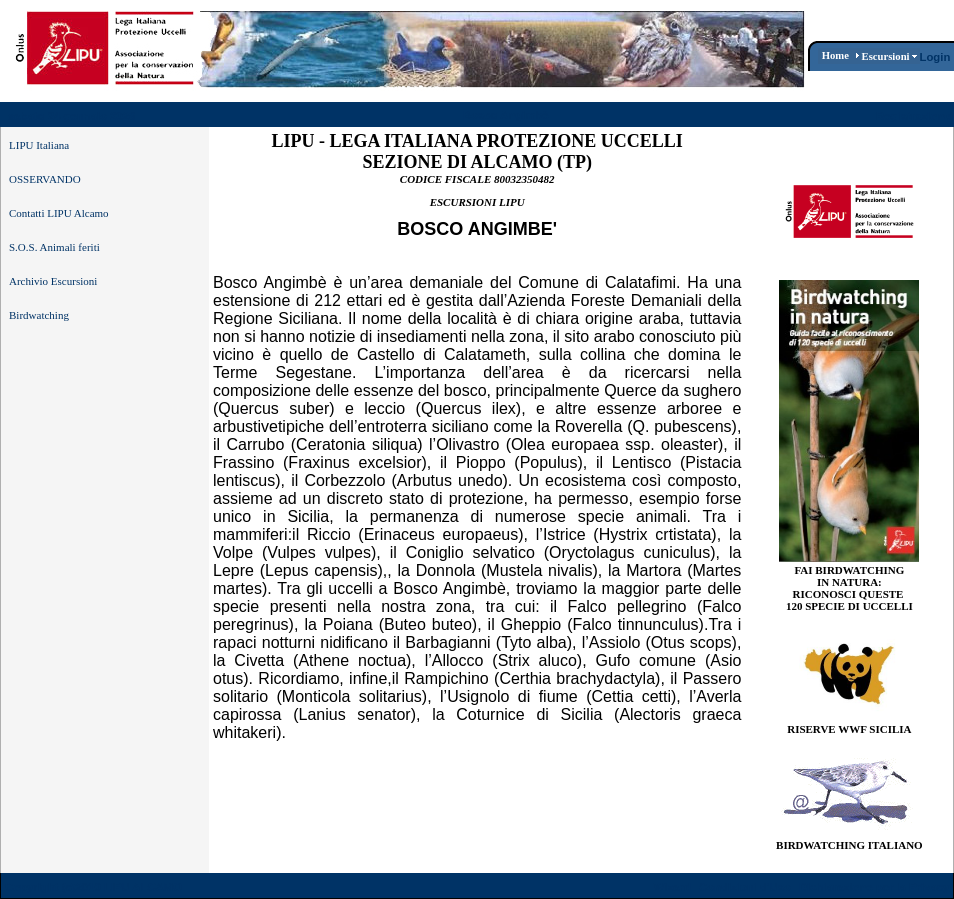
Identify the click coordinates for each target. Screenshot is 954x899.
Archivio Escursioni (53, 281)
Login (935, 57)
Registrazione (913, 116)
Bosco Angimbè (506, 115)
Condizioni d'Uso (745, 887)
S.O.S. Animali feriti (54, 247)
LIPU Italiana (39, 145)
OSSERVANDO (45, 179)
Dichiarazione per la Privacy (874, 887)
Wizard (672, 887)
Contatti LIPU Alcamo (59, 213)
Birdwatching (39, 315)
